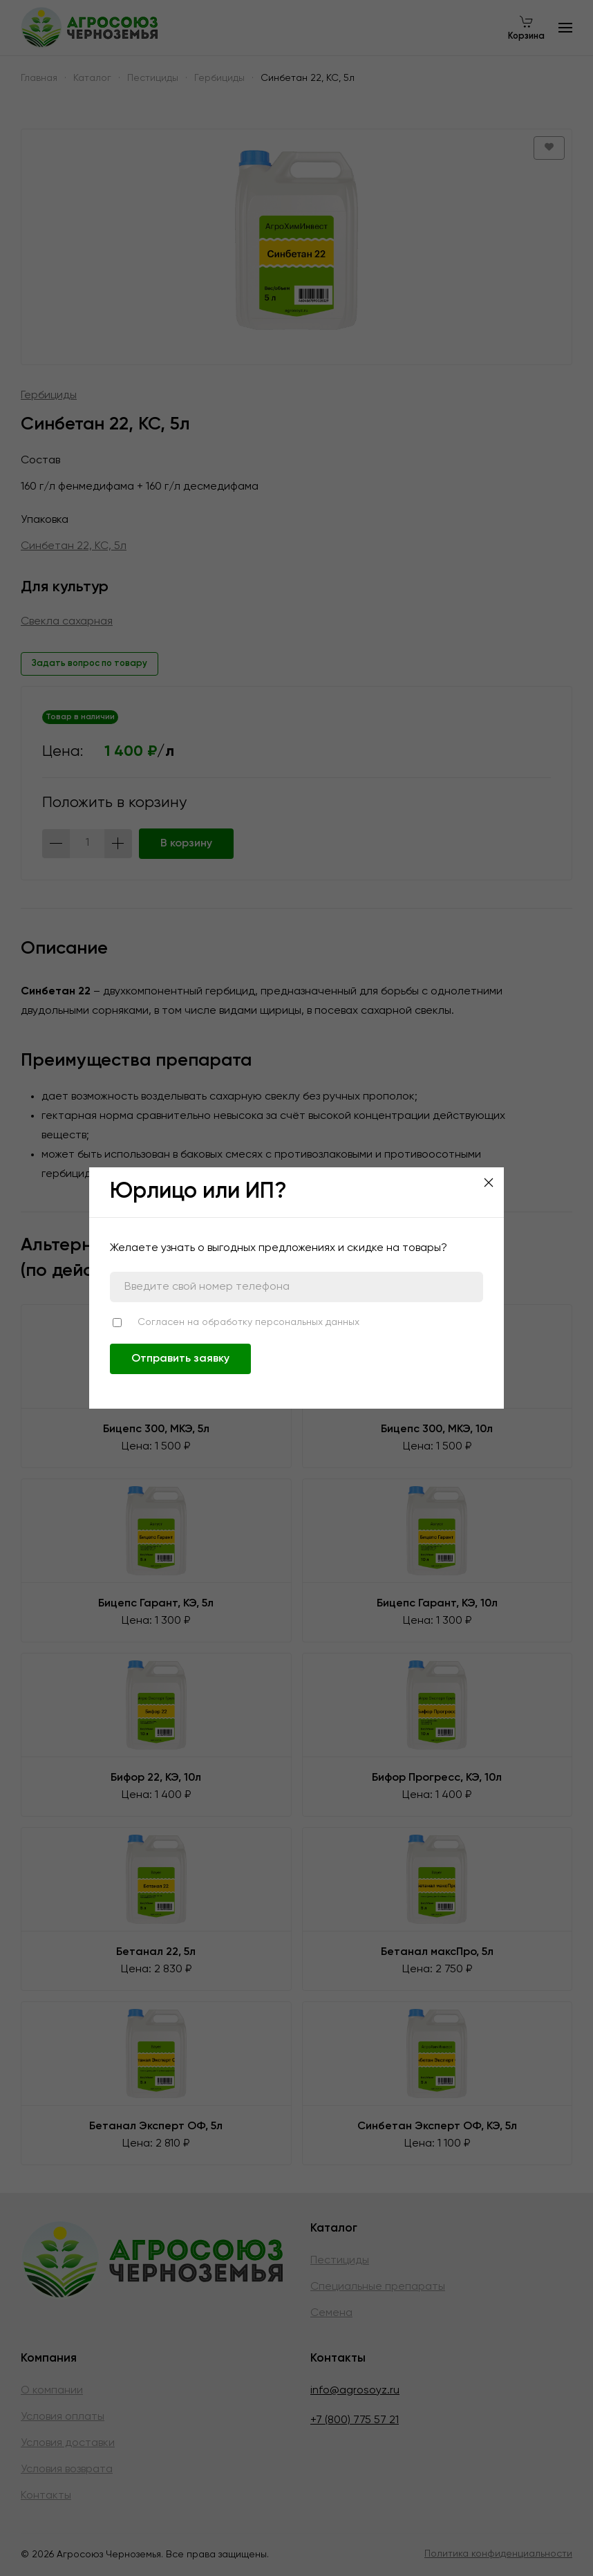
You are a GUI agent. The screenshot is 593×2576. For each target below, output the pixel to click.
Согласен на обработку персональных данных (248, 1322)
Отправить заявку (180, 1358)
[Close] (488, 1182)
